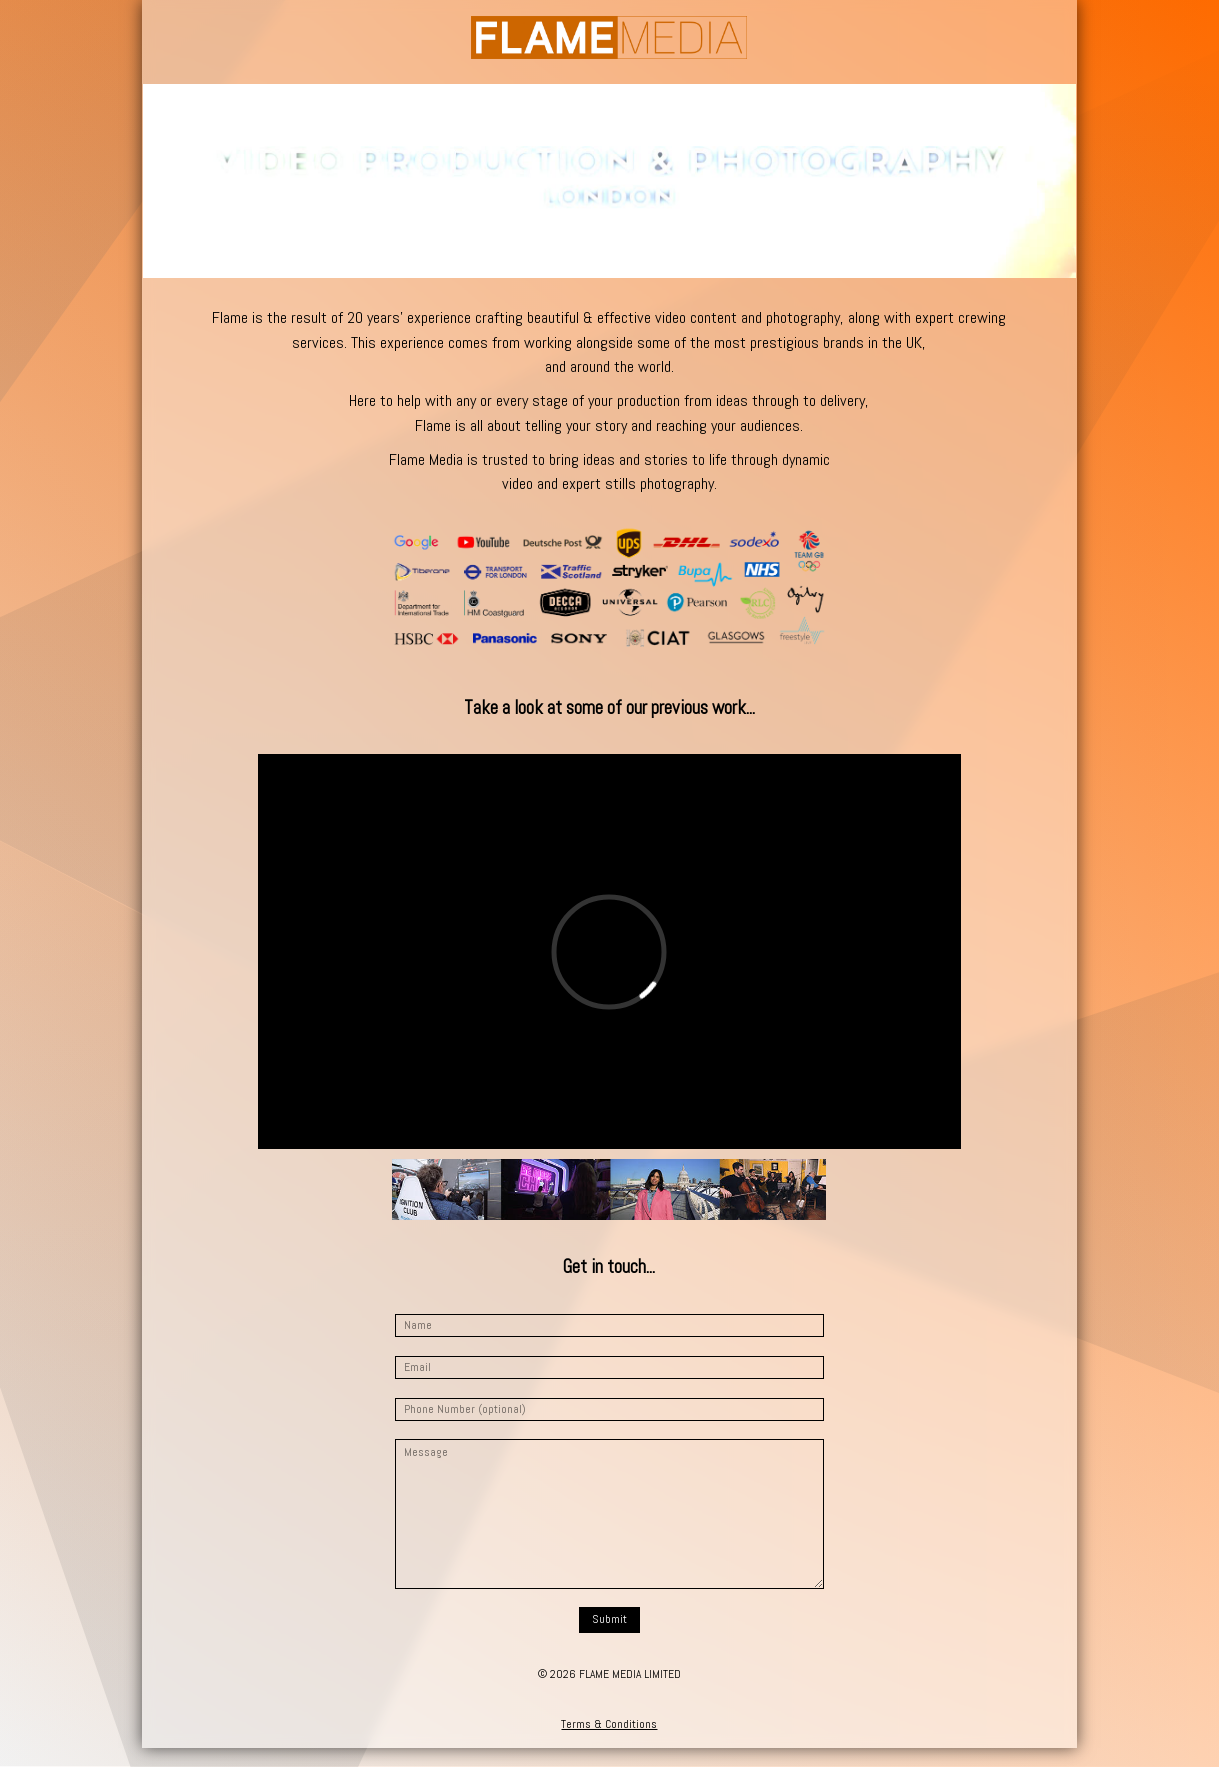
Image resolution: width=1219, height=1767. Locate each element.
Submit (609, 1619)
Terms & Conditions (609, 1724)
